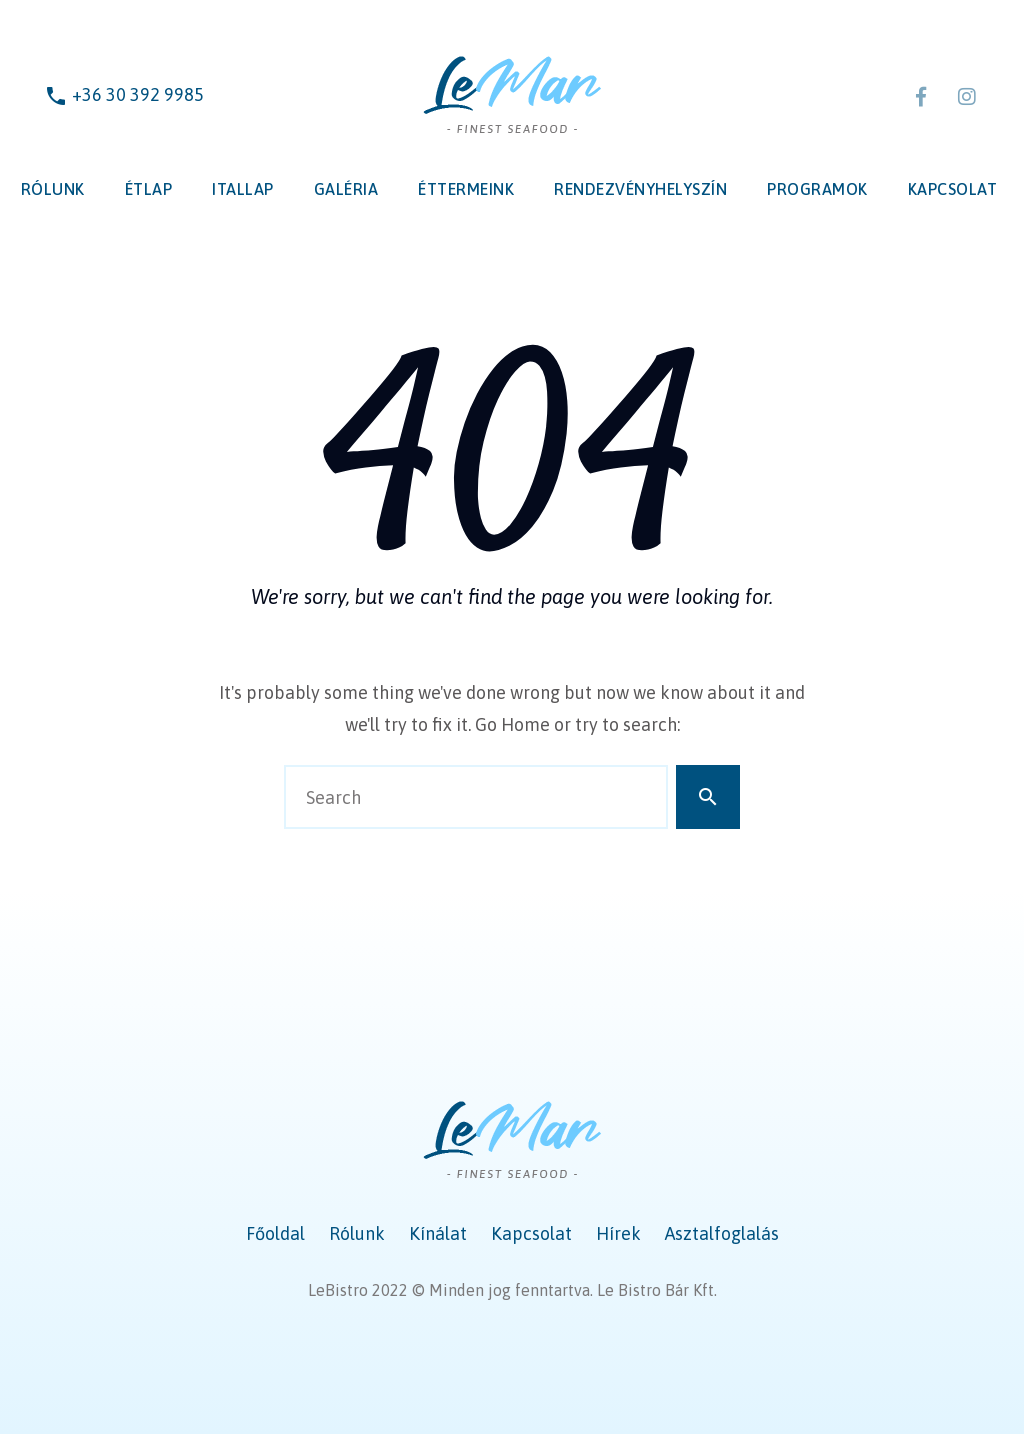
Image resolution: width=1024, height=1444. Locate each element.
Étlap (149, 189)
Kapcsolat (953, 189)
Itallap (243, 189)
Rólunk (53, 189)
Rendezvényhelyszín (640, 189)
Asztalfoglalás (722, 1233)
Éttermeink (466, 189)
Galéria (346, 189)
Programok (817, 189)
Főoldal (275, 1233)
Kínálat (438, 1233)
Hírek (618, 1233)
